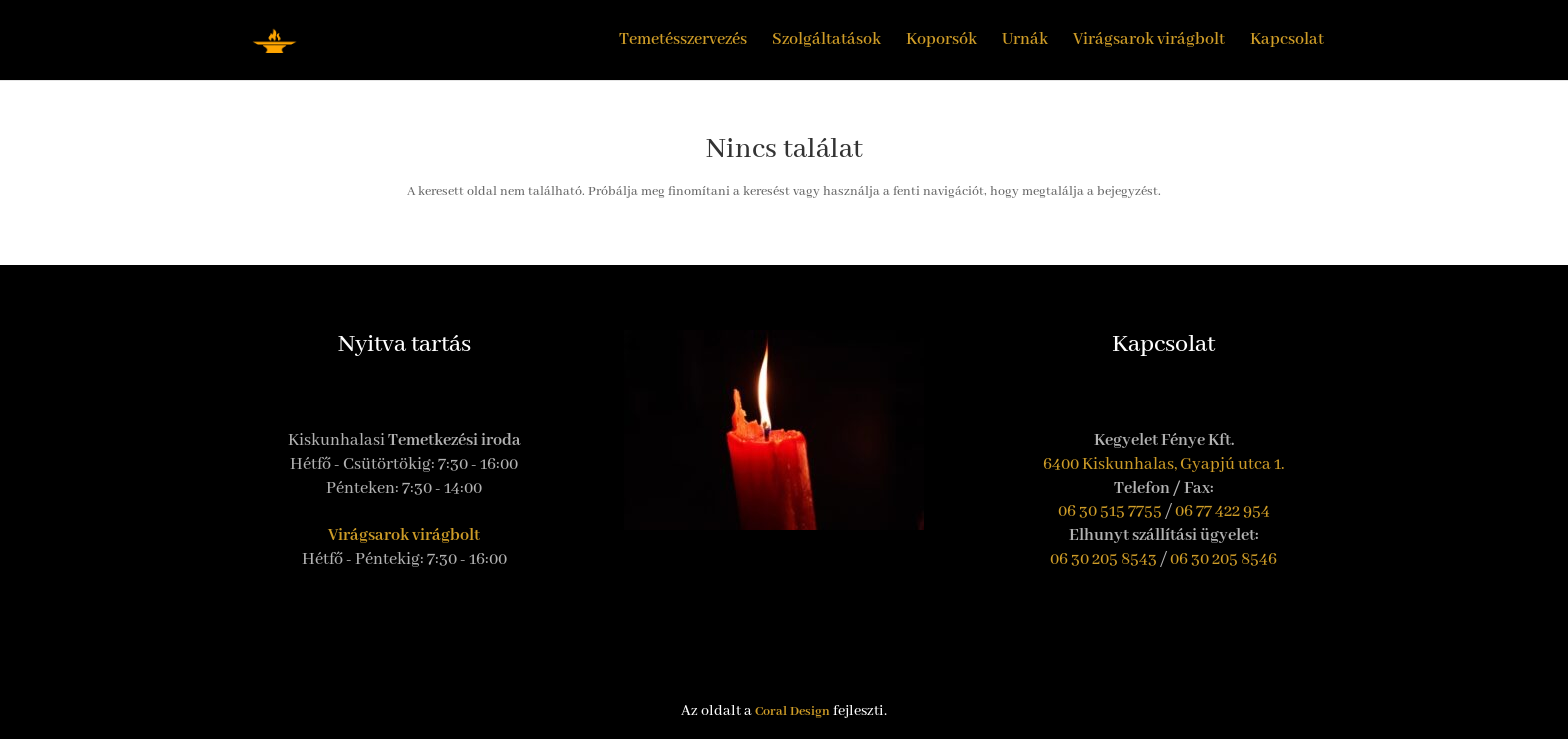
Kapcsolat (1287, 41)
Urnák (1025, 41)
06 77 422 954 (1222, 511)
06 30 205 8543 (1103, 559)
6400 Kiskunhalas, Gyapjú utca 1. (1164, 464)
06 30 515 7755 (1110, 511)
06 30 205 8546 (1223, 559)
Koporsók (941, 41)
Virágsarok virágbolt (1149, 41)
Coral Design (792, 711)
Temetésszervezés (683, 41)
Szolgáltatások (826, 41)
